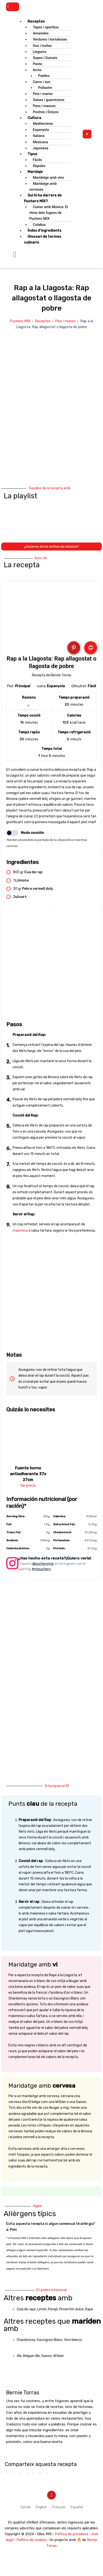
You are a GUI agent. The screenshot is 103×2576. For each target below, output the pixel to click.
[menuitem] (25, 2507)
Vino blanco (73, 2340)
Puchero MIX (20, 321)
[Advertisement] (51, 416)
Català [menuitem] (25, 2507)
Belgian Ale (31, 2356)
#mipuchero (41, 1569)
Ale (19, 2356)
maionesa (20, 1231)
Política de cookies (31, 2540)
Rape (89, 2309)
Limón (42, 2309)
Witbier (58, 2356)
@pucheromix (43, 1564)
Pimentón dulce (71, 2309)
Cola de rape (26, 2309)
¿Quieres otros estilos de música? (51, 546)
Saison (46, 2356)
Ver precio (28, 1485)
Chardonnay (26, 2340)
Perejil (53, 2309)
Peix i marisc (65, 321)
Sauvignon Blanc (50, 2340)
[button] (12, 6)
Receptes (43, 321)
